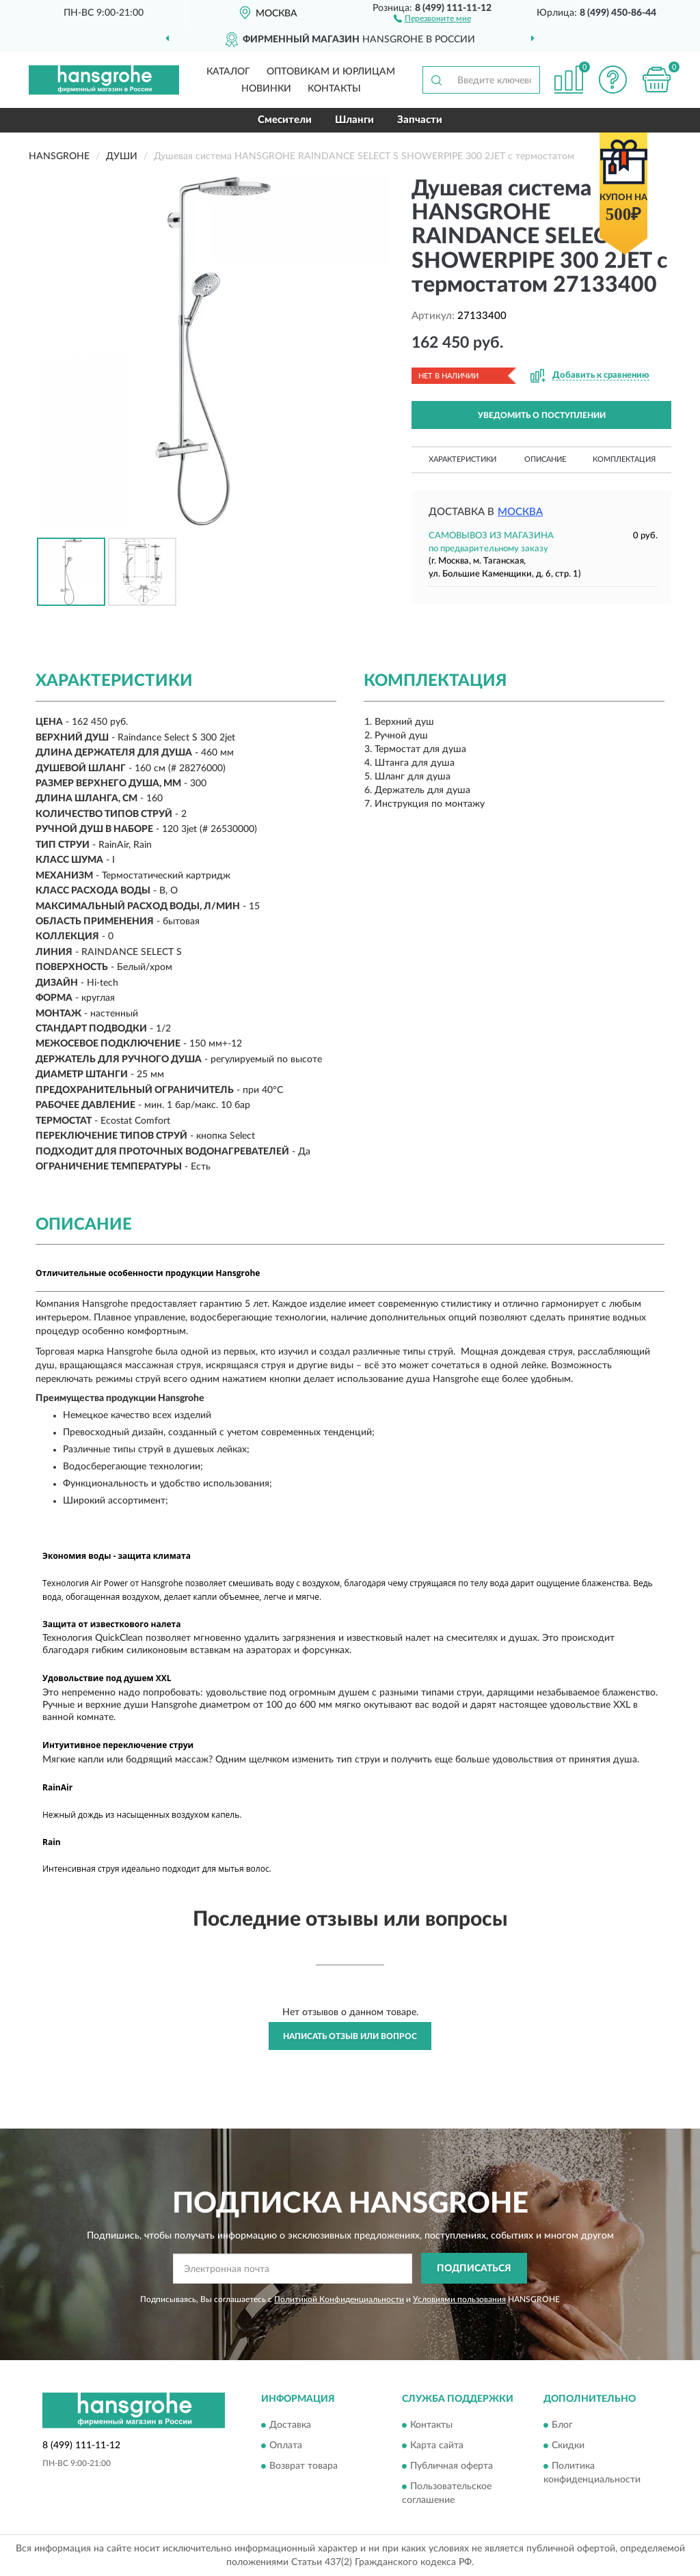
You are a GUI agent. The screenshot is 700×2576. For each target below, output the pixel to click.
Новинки (266, 89)
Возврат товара (303, 2466)
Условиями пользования (459, 2299)
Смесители (285, 120)
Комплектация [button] (624, 459)
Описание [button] (545, 459)
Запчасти (419, 120)
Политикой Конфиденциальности (339, 2299)
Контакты (334, 89)
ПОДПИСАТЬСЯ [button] (474, 2268)
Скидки (568, 2446)
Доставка (290, 2425)
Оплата (285, 2446)
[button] (432, 18)
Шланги (354, 120)
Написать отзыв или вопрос (350, 2036)
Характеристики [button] (462, 459)
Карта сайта (436, 2446)
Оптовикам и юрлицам (331, 72)
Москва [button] (520, 512)
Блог (562, 2425)
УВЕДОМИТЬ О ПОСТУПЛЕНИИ (542, 415)
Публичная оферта (451, 2466)
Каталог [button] (228, 72)
